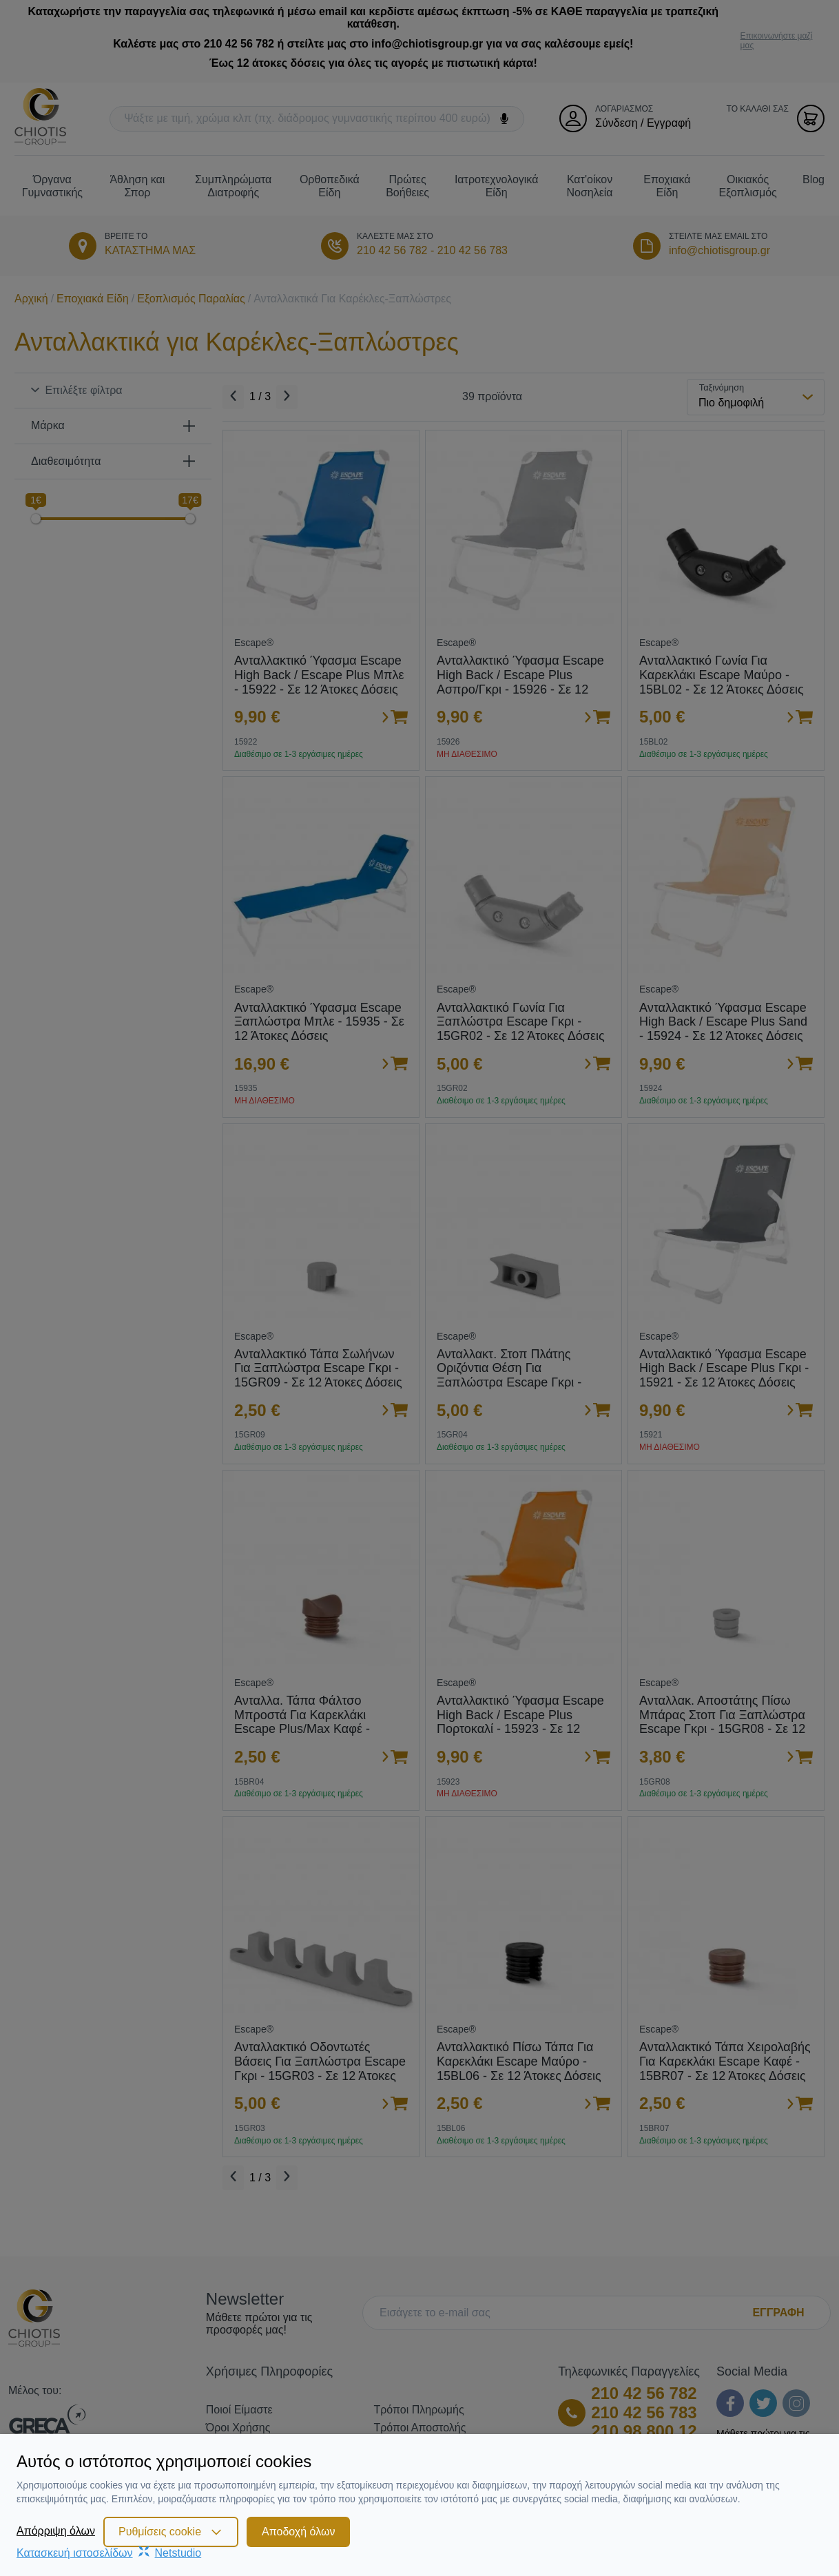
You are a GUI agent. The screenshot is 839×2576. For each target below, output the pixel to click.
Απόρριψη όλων (56, 2531)
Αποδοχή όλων (298, 2531)
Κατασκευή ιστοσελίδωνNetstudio (109, 2553)
